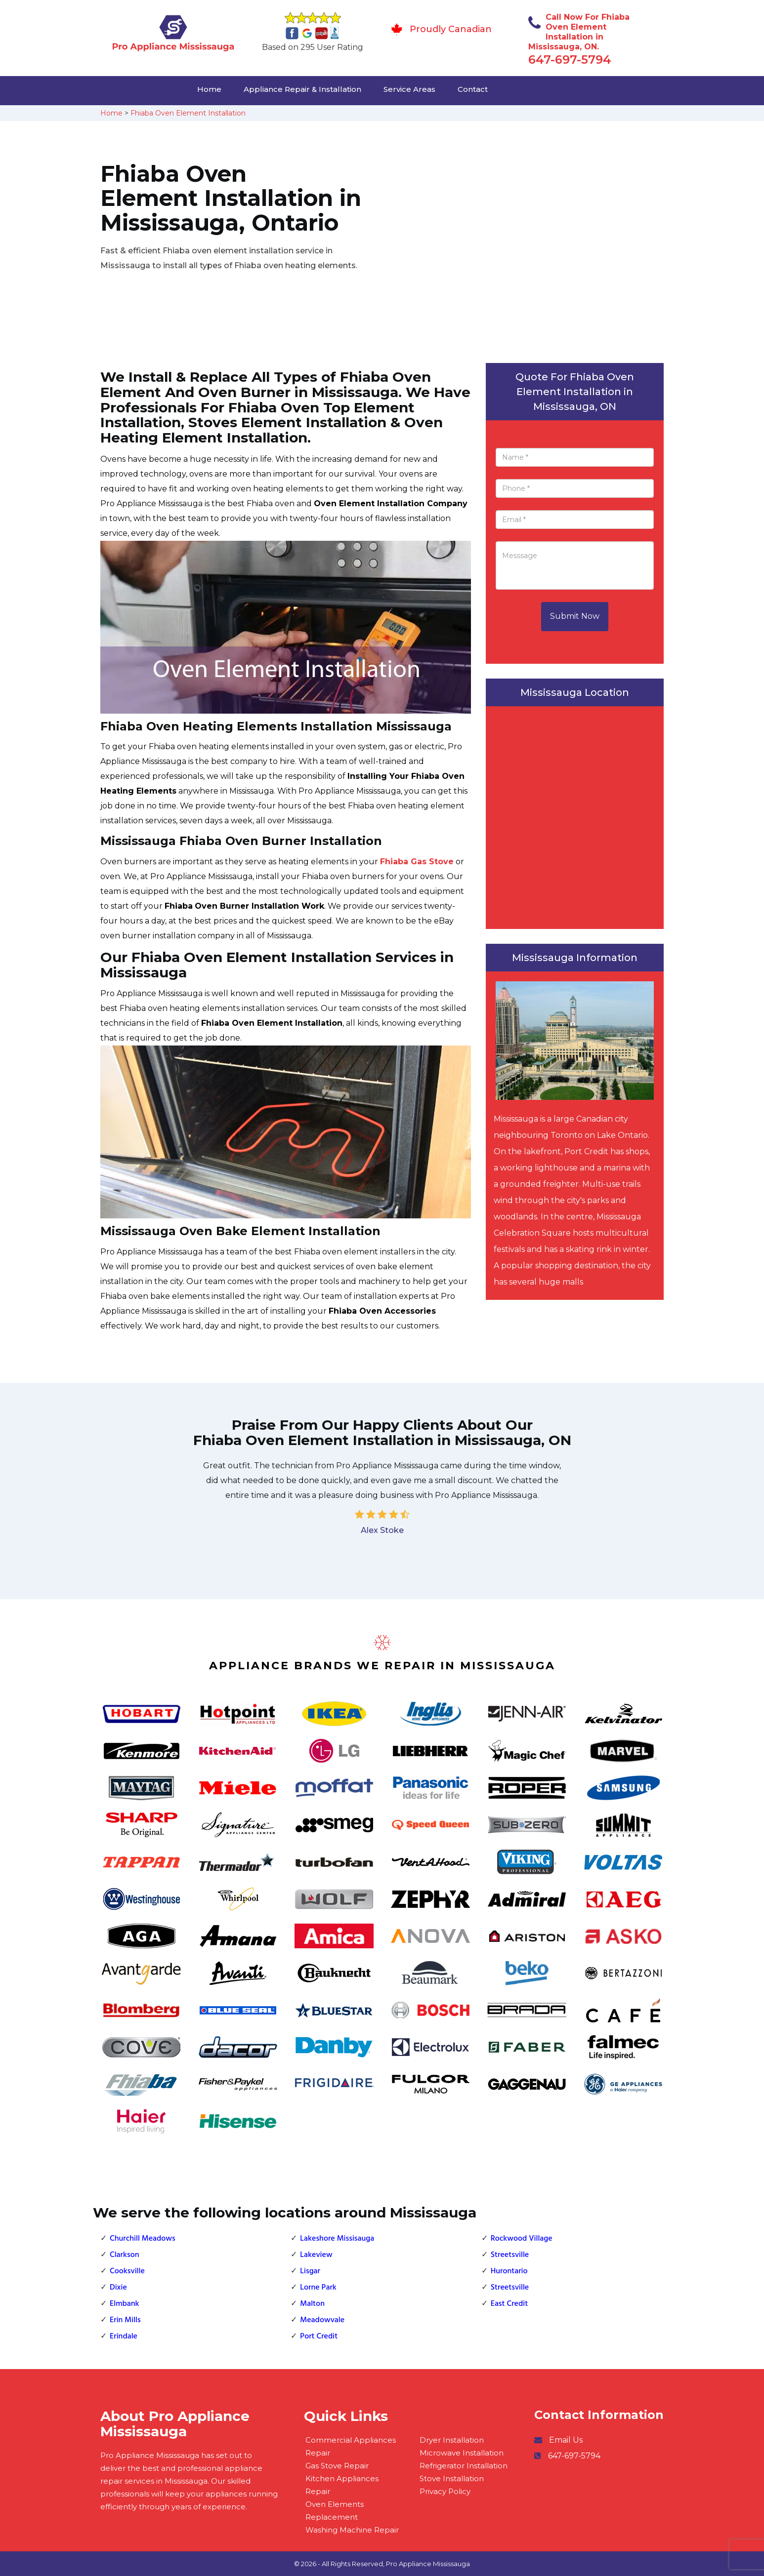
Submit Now (574, 616)
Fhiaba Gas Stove (417, 861)
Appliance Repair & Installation (302, 89)
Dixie (118, 2287)
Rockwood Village (521, 2238)
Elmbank (124, 2303)
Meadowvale (322, 2320)
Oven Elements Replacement (334, 2510)
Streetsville (510, 2255)
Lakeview (316, 2255)
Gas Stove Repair (337, 2465)
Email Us (566, 2440)
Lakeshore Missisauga (337, 2238)
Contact (473, 89)
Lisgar (310, 2271)
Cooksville (127, 2271)
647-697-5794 (569, 59)
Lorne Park (318, 2287)
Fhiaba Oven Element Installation (188, 113)
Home (209, 89)
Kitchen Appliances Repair (342, 2485)
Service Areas (409, 89)
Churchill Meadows (142, 2238)
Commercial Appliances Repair (350, 2446)
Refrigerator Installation (464, 2465)
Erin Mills (125, 2320)
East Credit (509, 2303)
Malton (312, 2303)
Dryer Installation (452, 2440)
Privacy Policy (445, 2491)
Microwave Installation (462, 2452)
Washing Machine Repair (352, 2530)
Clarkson (124, 2255)
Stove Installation (452, 2478)
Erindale (123, 2336)
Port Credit (319, 2336)
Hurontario (509, 2271)
